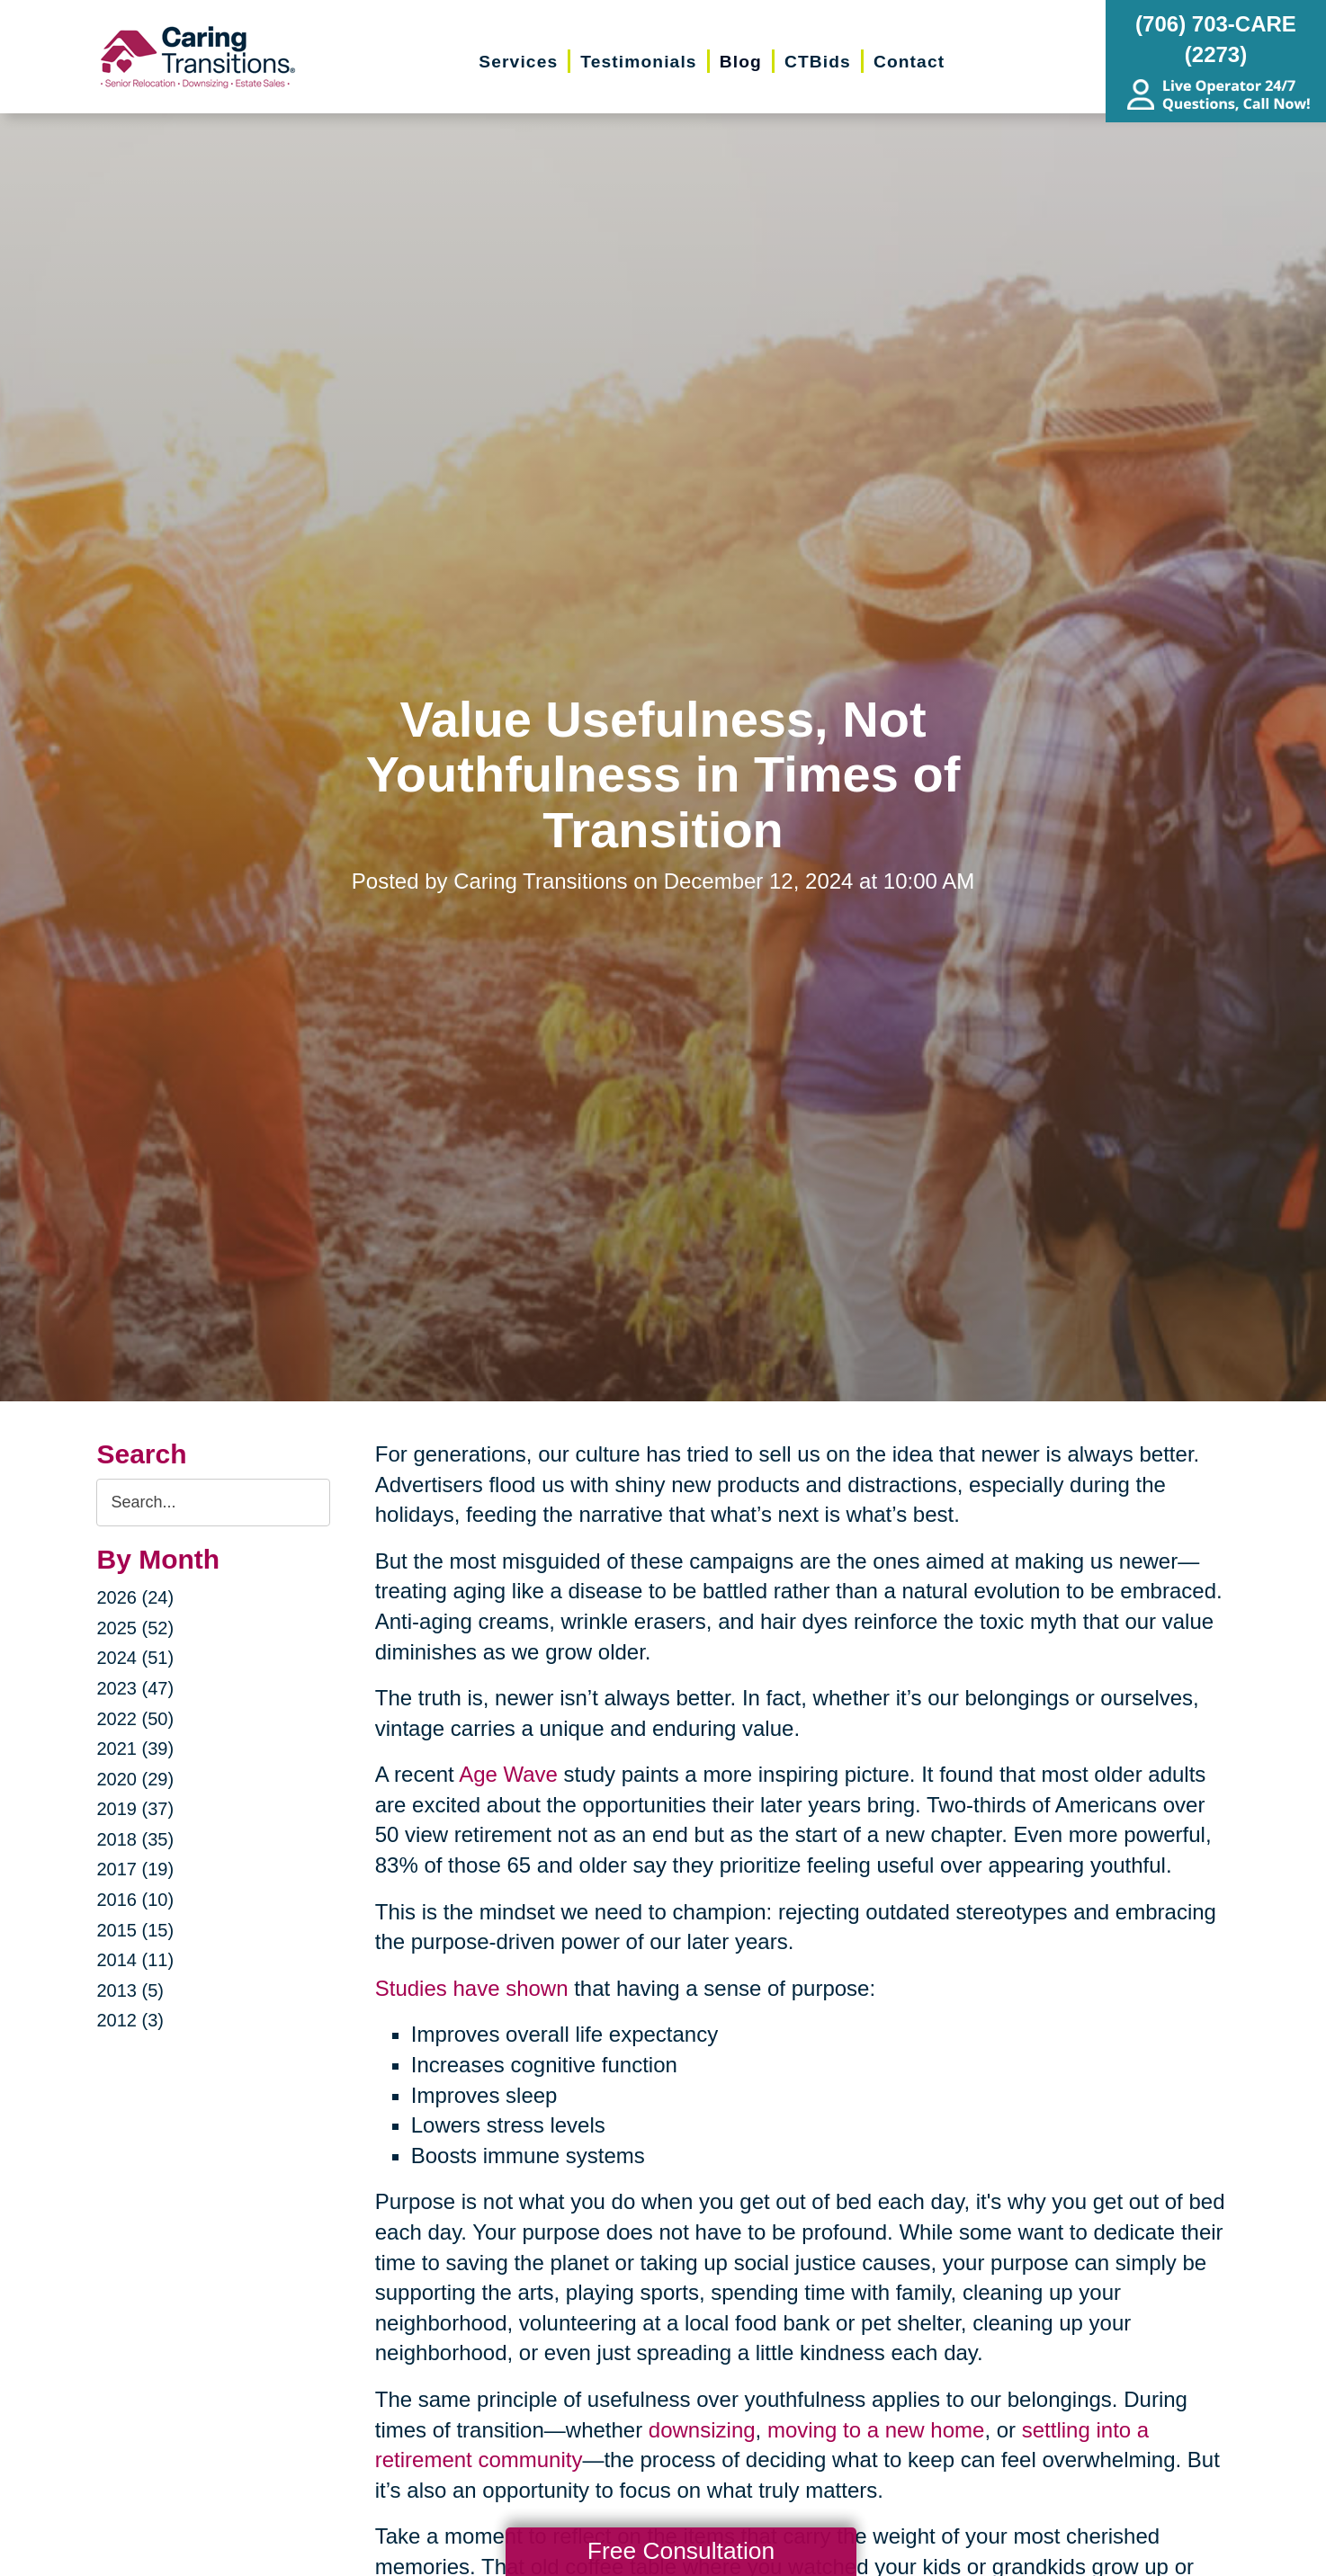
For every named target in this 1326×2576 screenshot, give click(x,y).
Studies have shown (472, 1988)
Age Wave (508, 1774)
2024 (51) (135, 1658)
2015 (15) (135, 1930)
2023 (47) (135, 1688)
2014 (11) (135, 1960)
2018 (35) (135, 1839)
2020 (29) (135, 1779)
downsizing (702, 2430)
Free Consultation (681, 2550)
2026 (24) (135, 1597)
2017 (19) (135, 1869)
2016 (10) (135, 1900)
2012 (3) (130, 2020)
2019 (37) (135, 1809)
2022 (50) (135, 1719)
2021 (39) (135, 1748)
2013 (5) (130, 1990)
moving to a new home (875, 2430)
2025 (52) (135, 1628)
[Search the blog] (212, 1502)
